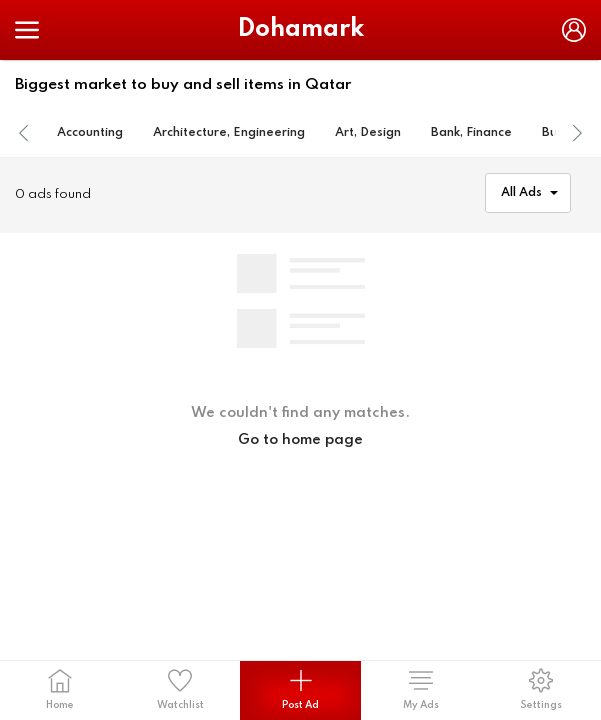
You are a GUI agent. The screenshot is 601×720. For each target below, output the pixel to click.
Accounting (90, 133)
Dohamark (301, 29)
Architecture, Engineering (229, 133)
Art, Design (368, 133)
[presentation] (24, 133)
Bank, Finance (471, 133)
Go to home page (300, 440)
